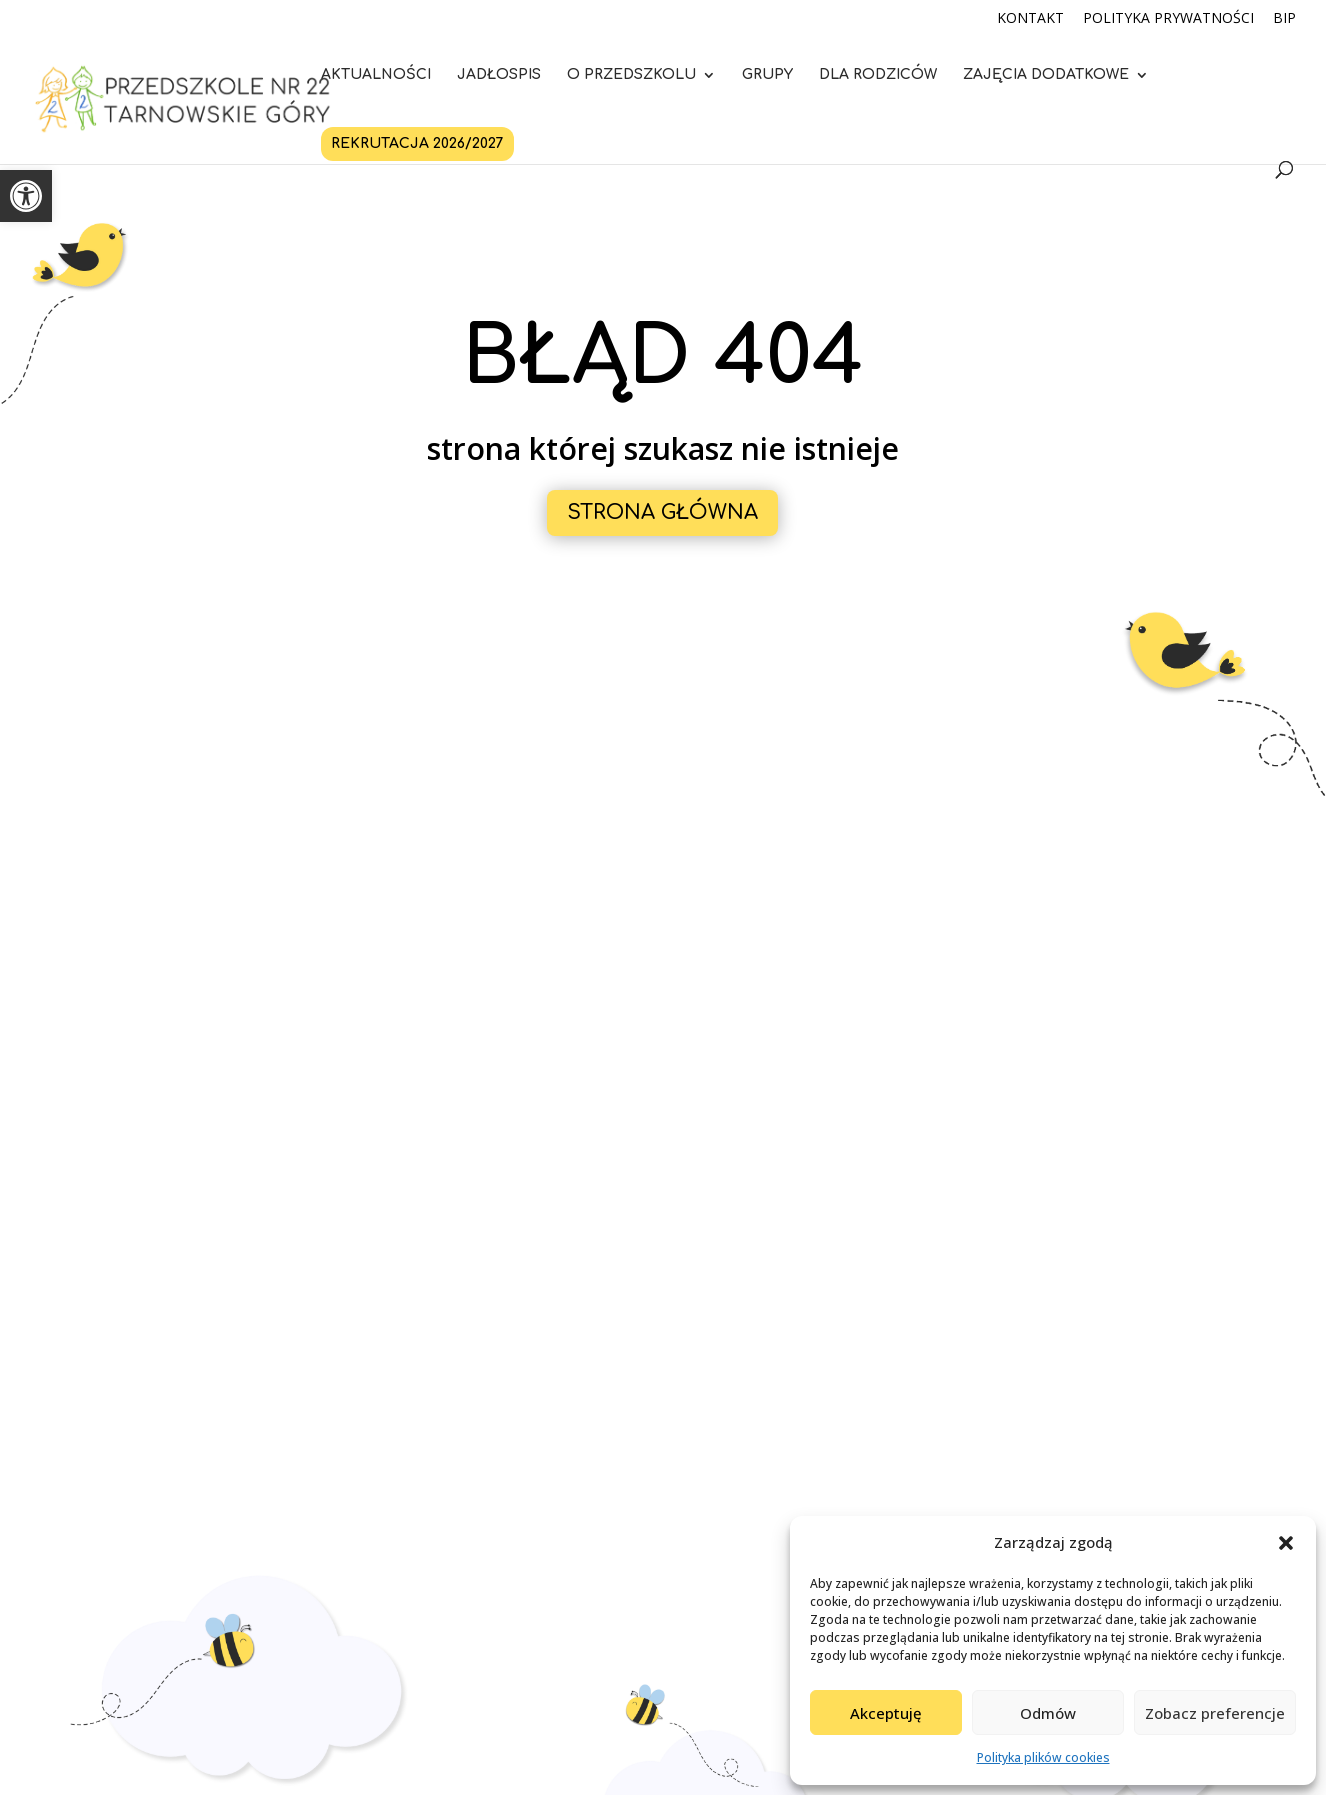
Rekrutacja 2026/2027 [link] (417, 143)
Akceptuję (886, 1713)
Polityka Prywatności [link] (1168, 19)
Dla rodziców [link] (878, 75)
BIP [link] (1284, 19)
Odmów (1048, 1713)
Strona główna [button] (662, 512)
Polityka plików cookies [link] (1043, 1757)
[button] (1286, 1543)
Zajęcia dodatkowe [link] (1046, 75)
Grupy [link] (767, 75)
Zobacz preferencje (1215, 1713)
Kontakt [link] (1030, 19)
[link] (26, 196)
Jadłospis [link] (499, 75)
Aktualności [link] (376, 75)
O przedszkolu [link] (631, 75)
